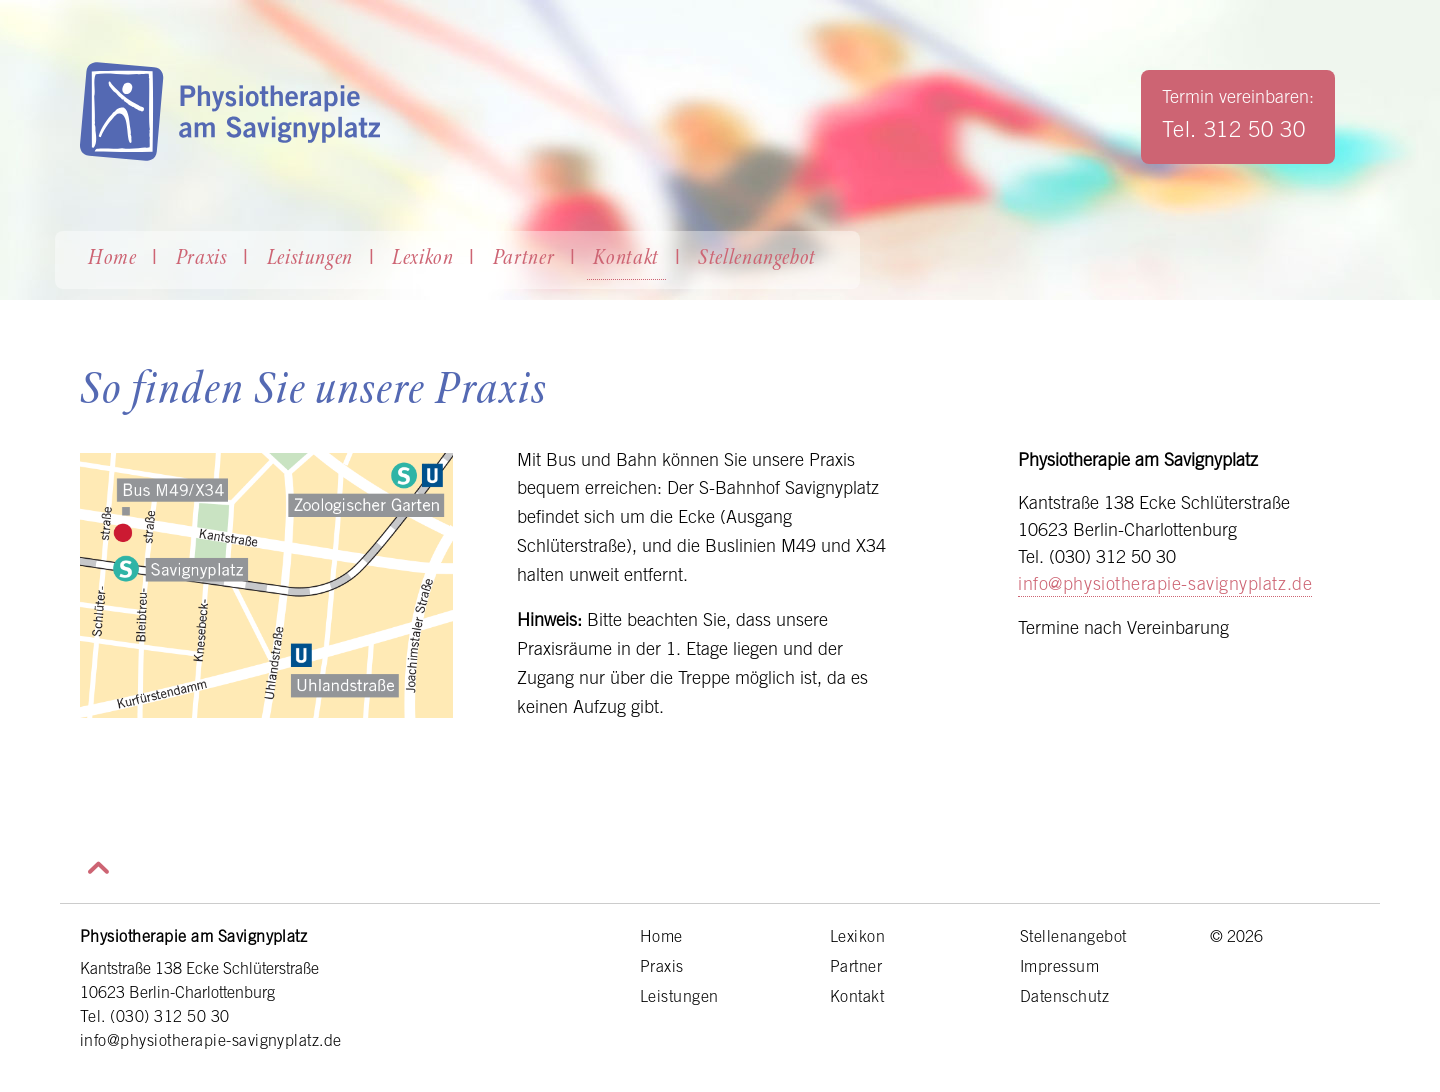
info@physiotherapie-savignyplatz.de (1165, 583)
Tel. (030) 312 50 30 (155, 1016)
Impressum (1059, 966)
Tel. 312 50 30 (1233, 129)
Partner (524, 259)
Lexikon (423, 259)
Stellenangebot (757, 259)
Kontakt (626, 259)
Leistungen (310, 259)
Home (112, 259)
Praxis (202, 259)
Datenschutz (1064, 996)
